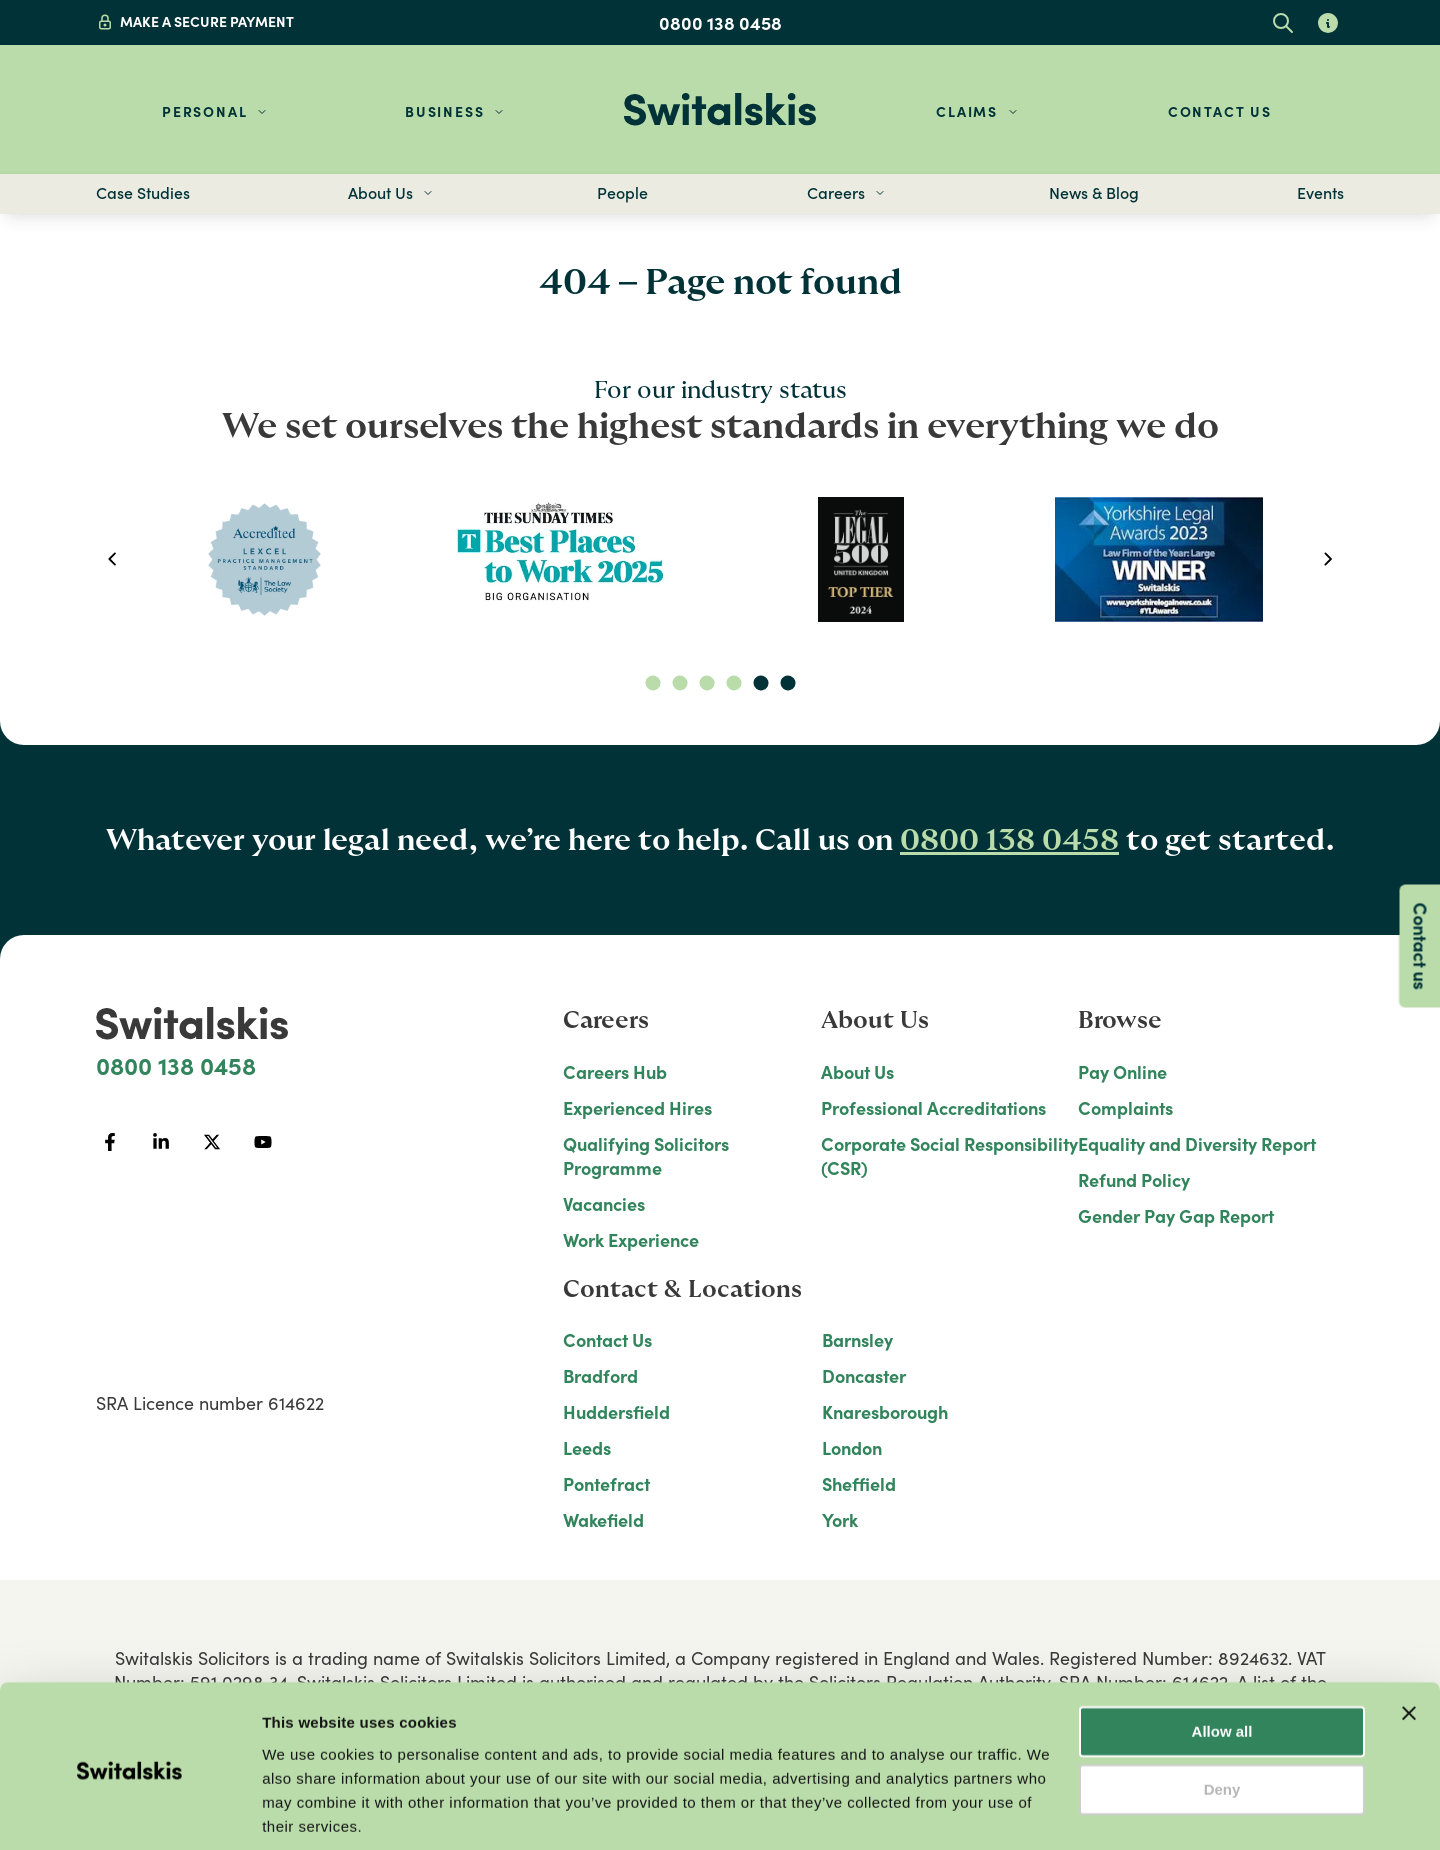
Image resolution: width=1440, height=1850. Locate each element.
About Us (857, 1072)
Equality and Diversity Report (1197, 1144)
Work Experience (631, 1240)
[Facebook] (109, 1142)
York (840, 1520)
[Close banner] (1409, 1642)
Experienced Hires (637, 1108)
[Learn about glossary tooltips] (1327, 22)
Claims (967, 111)
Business (444, 111)
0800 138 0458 (720, 23)
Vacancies (604, 1204)
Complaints (1125, 1108)
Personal (204, 111)
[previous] (111, 559)
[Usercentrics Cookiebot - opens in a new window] (129, 1811)
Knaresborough (885, 1412)
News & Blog (1094, 193)
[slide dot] (652, 683)
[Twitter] (211, 1142)
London (852, 1448)
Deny (1222, 1718)
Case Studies (143, 193)
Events (1320, 193)
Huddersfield (616, 1412)
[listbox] (719, 559)
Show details (308, 1810)
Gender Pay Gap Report (1176, 1216)
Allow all (1222, 1660)
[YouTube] (262, 1142)
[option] (264, 559)
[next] (1328, 559)
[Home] (720, 109)
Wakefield (603, 1520)
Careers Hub (615, 1072)
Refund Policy (1134, 1180)
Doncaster (864, 1376)
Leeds (587, 1448)
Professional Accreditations (933, 1108)
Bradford (600, 1376)
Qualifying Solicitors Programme (646, 1156)
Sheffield (859, 1484)
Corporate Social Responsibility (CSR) (949, 1156)
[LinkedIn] (160, 1142)
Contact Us (1220, 111)
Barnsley (857, 1340)
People (622, 193)
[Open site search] (1282, 22)
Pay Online (1122, 1072)
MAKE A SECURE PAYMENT (207, 21)
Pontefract (606, 1484)
